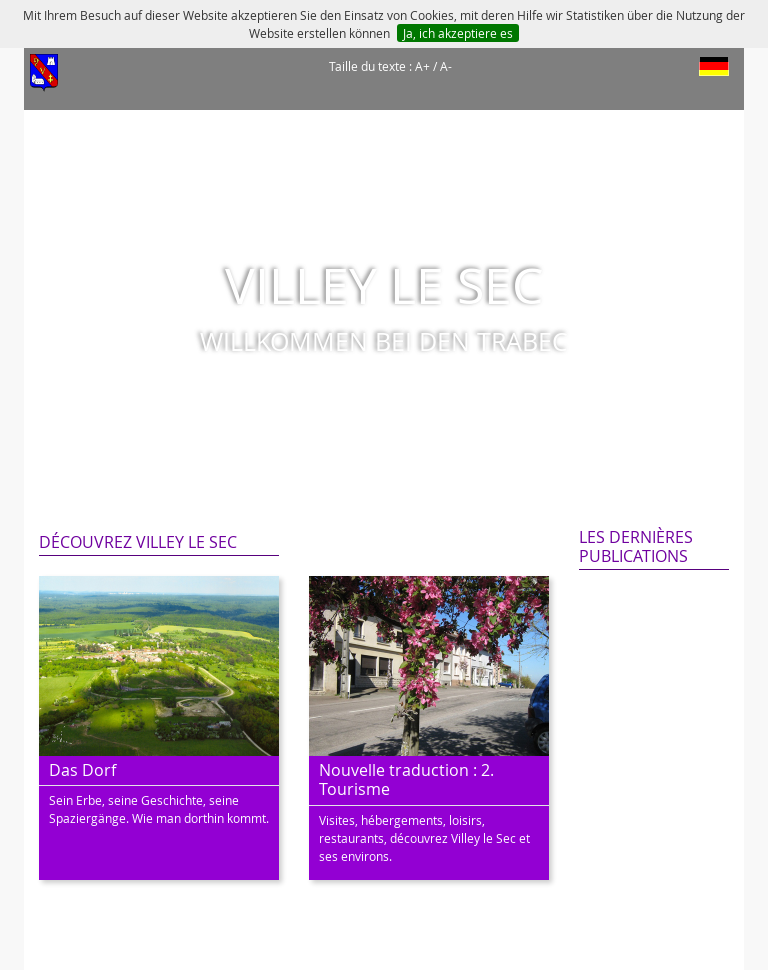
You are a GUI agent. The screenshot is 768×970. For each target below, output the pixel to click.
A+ (422, 66)
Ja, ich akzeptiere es (458, 33)
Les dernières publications (636, 546)
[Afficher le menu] (44, 73)
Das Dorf (82, 770)
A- (446, 66)
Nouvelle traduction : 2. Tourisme (406, 779)
